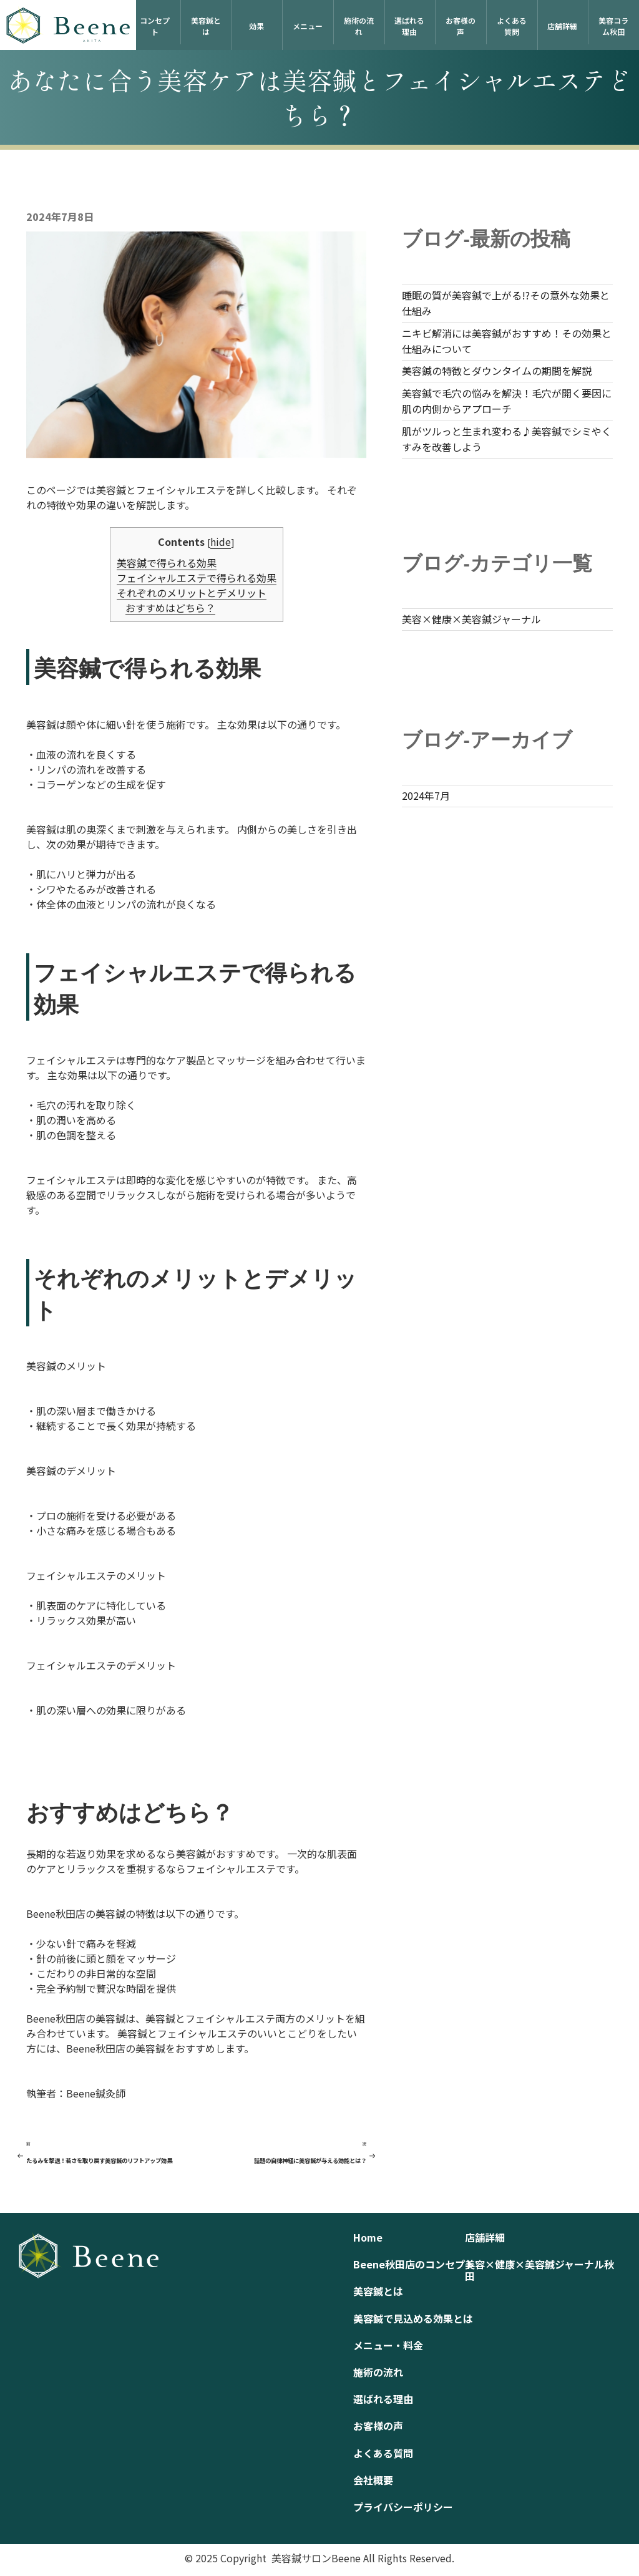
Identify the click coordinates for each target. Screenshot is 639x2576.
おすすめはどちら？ (170, 607)
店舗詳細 (562, 26)
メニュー (308, 26)
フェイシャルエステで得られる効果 (196, 577)
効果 (256, 26)
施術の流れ (359, 26)
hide (220, 541)
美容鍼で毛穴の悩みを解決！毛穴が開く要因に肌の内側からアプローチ (507, 401)
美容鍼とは (206, 26)
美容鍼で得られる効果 (167, 562)
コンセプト (155, 26)
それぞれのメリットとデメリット (191, 592)
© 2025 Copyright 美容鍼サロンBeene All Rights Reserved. (319, 2557)
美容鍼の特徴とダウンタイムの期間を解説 (497, 370)
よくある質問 (512, 26)
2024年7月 (426, 795)
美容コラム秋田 (613, 26)
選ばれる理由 (409, 26)
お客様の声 (461, 26)
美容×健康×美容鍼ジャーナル (471, 618)
